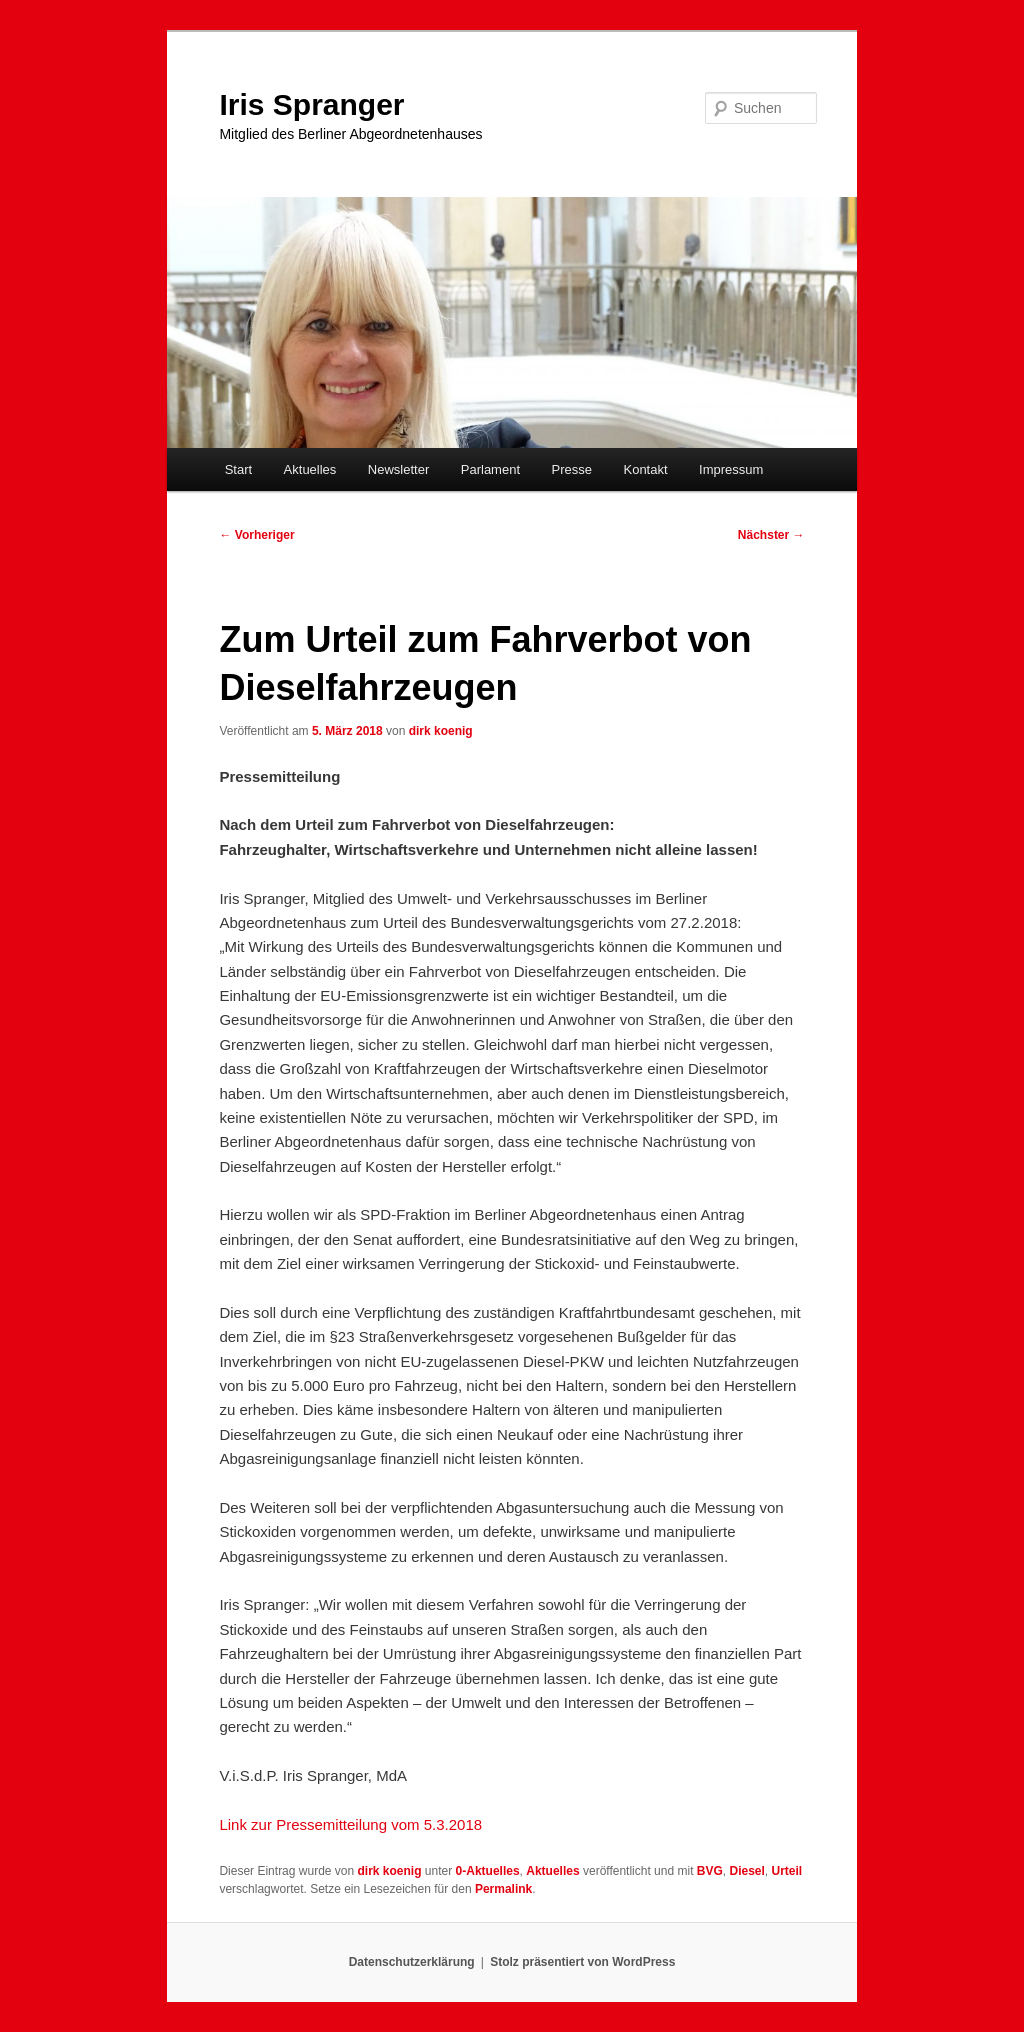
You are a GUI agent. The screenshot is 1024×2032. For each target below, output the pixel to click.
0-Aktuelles (488, 1871)
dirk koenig (441, 731)
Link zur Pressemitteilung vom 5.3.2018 (350, 1824)
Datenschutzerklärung (412, 1962)
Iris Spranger (311, 104)
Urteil (787, 1871)
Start (238, 469)
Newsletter (398, 469)
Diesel (746, 1871)
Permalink (503, 1889)
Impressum (731, 469)
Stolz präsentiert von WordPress (582, 1962)
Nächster (771, 535)
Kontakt (645, 469)
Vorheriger (256, 535)
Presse (572, 469)
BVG (710, 1871)
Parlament (490, 469)
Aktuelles (310, 469)
